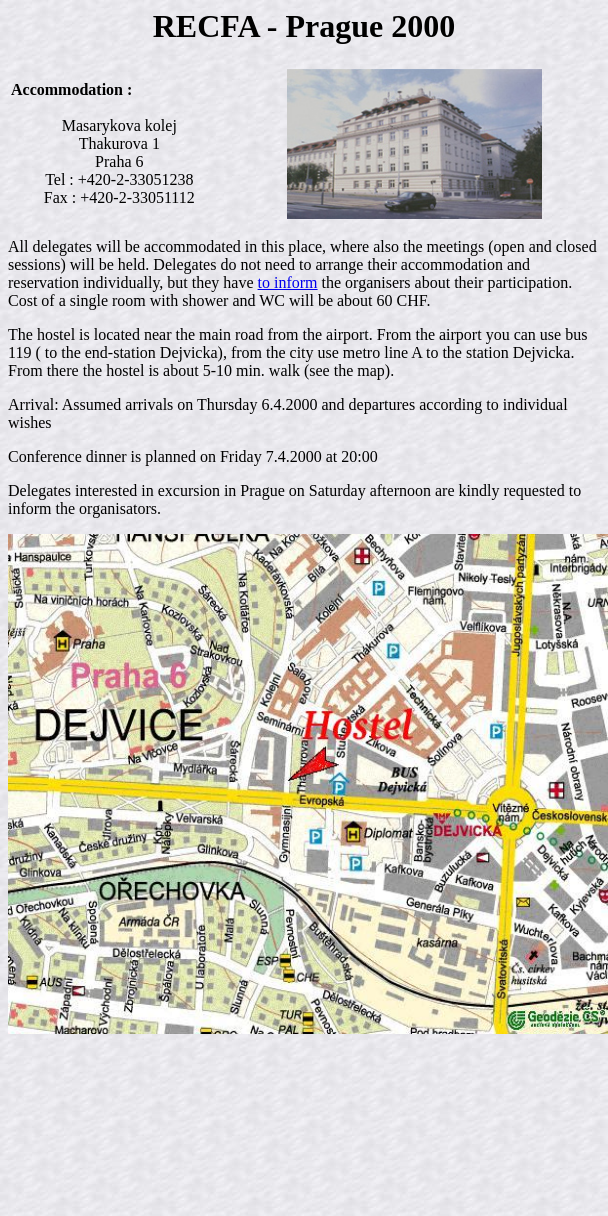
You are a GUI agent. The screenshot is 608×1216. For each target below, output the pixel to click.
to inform (288, 282)
